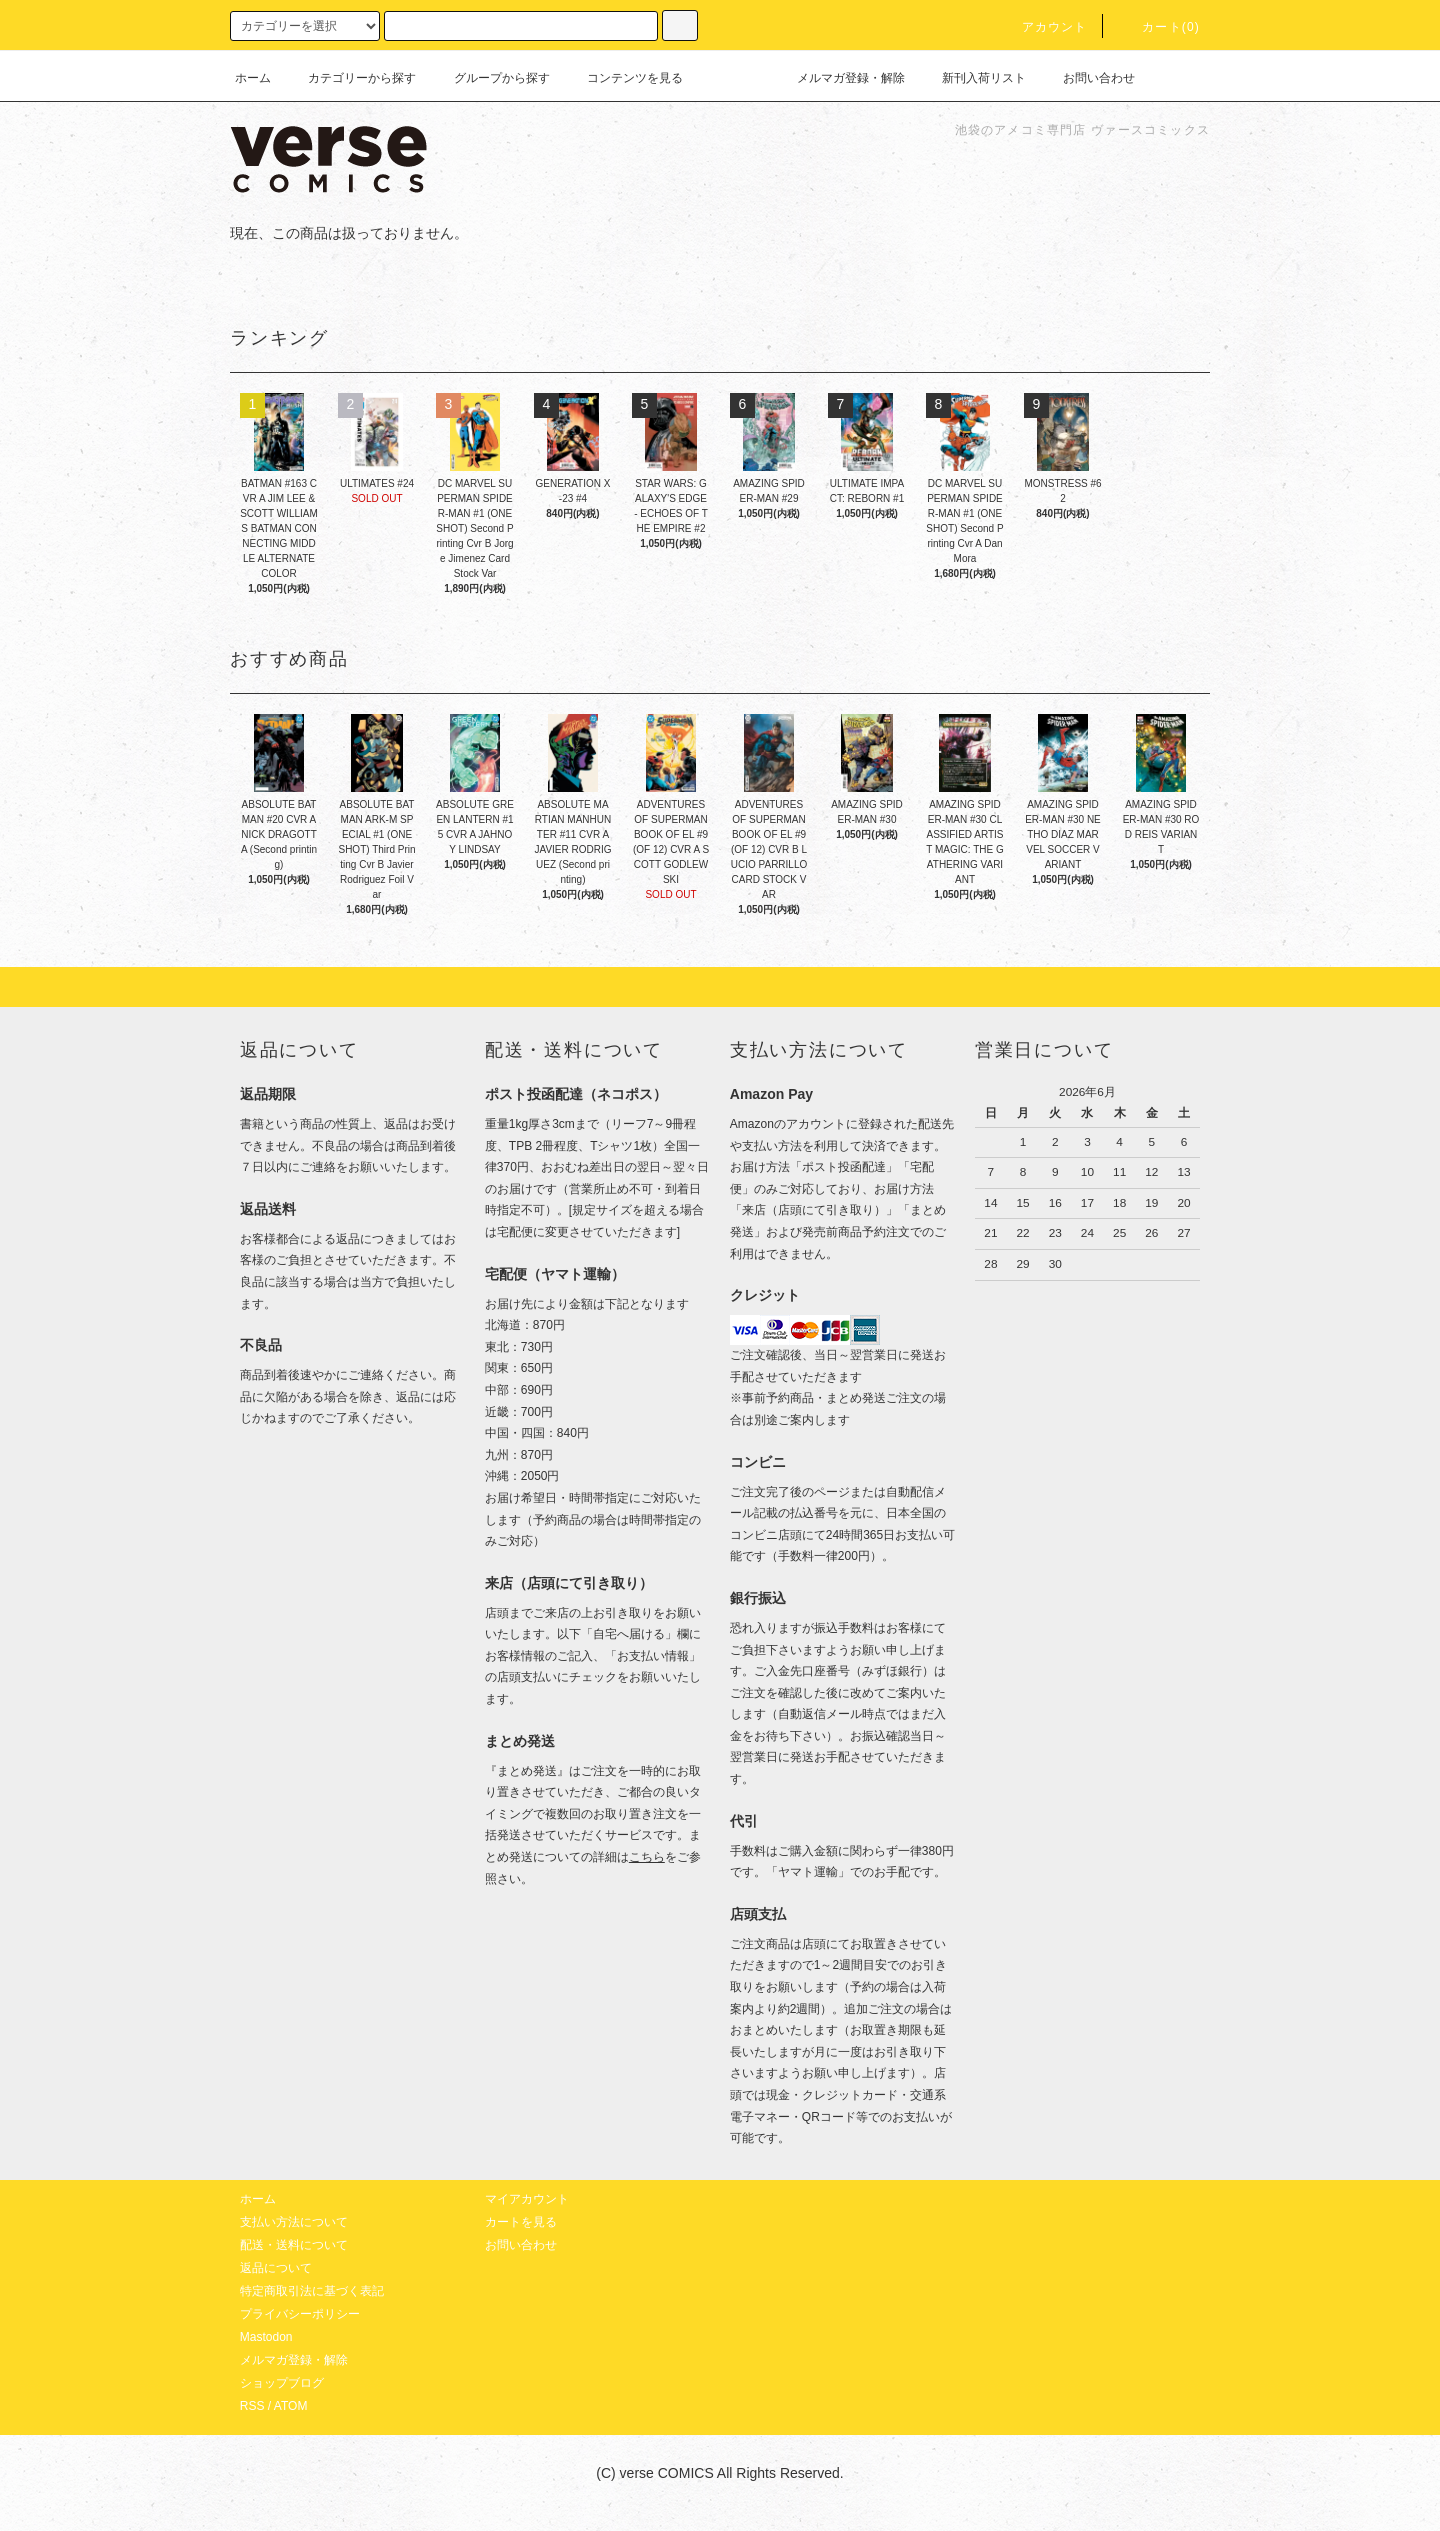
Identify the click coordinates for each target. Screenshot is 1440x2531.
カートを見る (521, 2222)
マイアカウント (527, 2199)
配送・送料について (294, 2245)
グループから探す (490, 78)
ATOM (291, 2406)
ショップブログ (282, 2383)
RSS (252, 2406)
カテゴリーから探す (350, 78)
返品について (276, 2268)
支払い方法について (294, 2222)
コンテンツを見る (623, 78)
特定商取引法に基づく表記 (312, 2291)
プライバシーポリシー (300, 2314)
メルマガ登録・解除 (839, 78)
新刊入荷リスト (972, 78)
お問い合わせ (1087, 78)
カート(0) (1159, 27)
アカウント (1043, 27)
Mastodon (266, 2337)
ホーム (253, 78)
